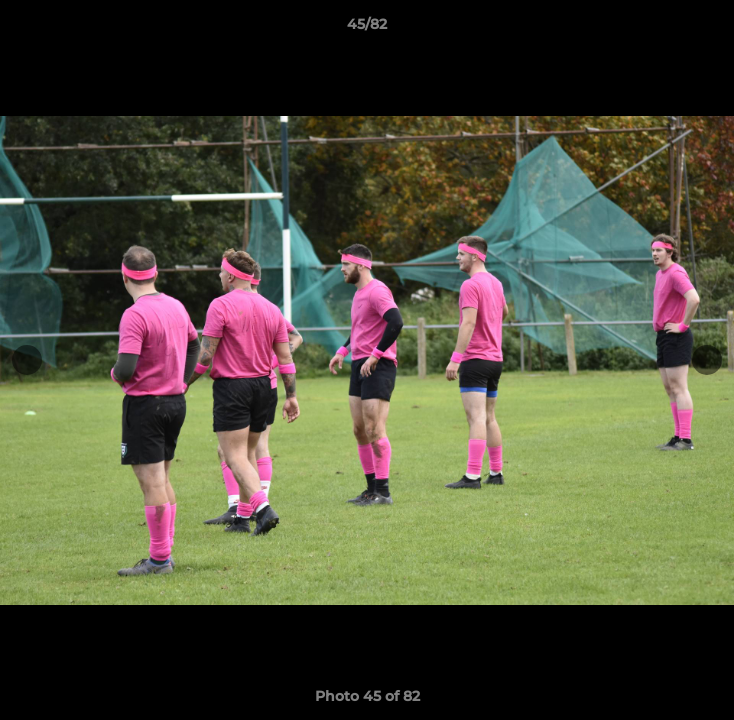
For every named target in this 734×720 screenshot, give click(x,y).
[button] (710, 29)
